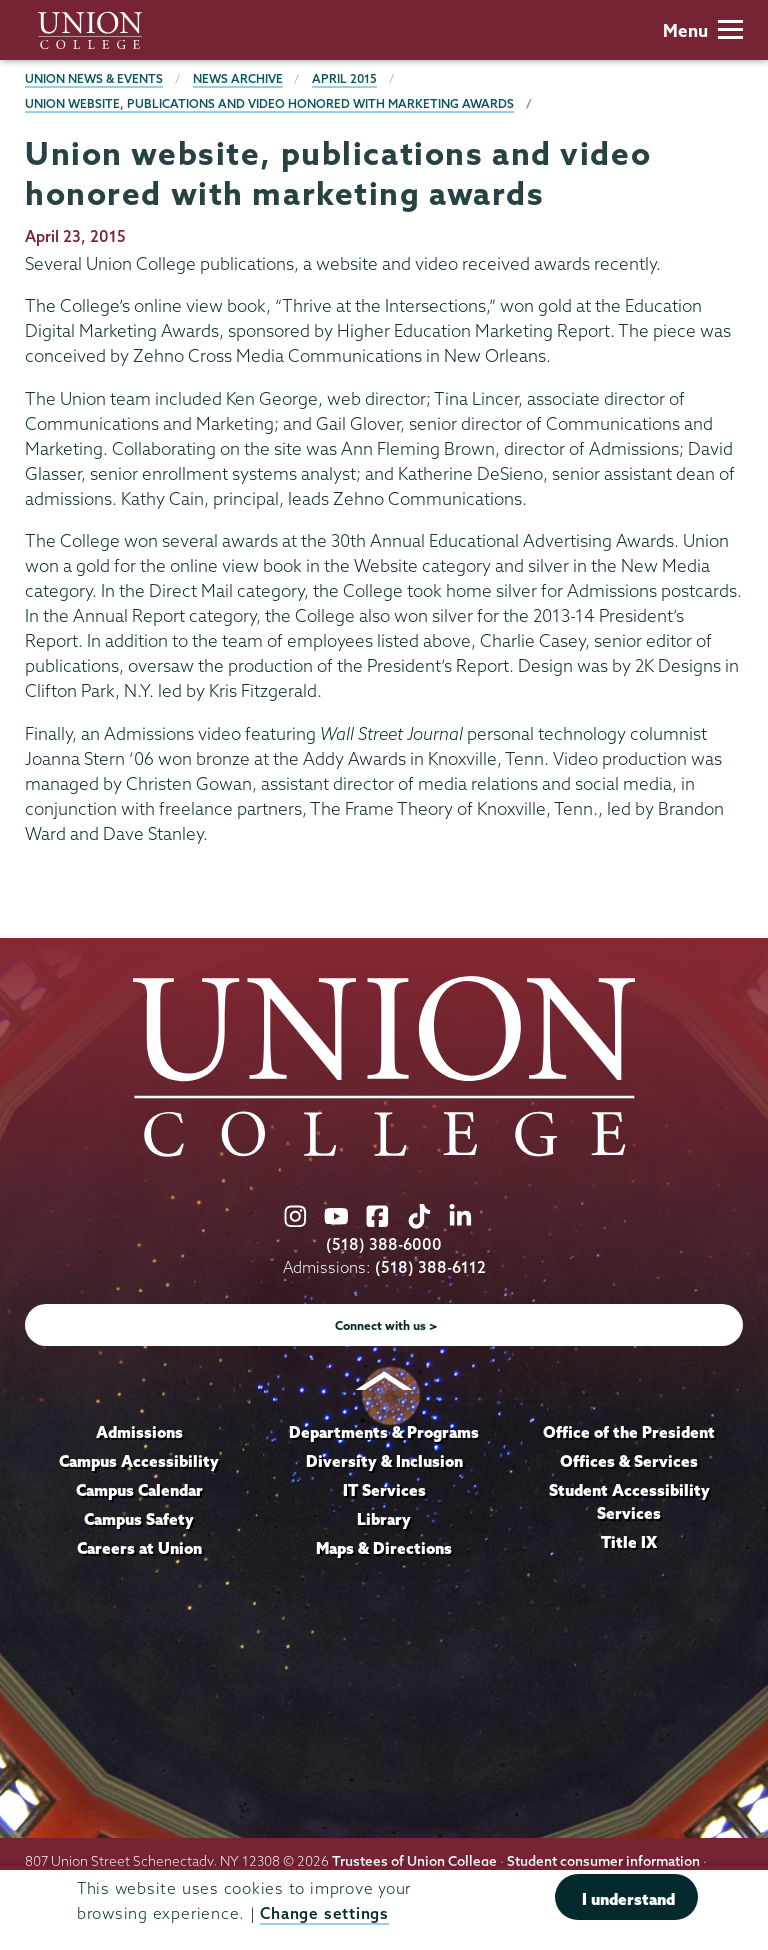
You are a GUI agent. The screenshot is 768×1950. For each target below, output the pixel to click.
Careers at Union (139, 1548)
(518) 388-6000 (384, 1244)
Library (384, 1519)
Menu (703, 30)
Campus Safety (139, 1519)
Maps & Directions (384, 1548)
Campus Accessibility (139, 1461)
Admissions (139, 1432)
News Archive (238, 78)
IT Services (384, 1490)
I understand (628, 1899)
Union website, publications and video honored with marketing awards (269, 103)
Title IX (629, 1542)
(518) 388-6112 (430, 1267)
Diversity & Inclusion (384, 1461)
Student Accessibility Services (629, 1502)
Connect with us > (386, 1325)
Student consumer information (603, 1861)
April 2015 (344, 78)
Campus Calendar (139, 1490)
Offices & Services (629, 1461)
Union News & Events (94, 78)
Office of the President (629, 1432)
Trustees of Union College (414, 1861)
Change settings (324, 1913)
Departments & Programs (384, 1432)
